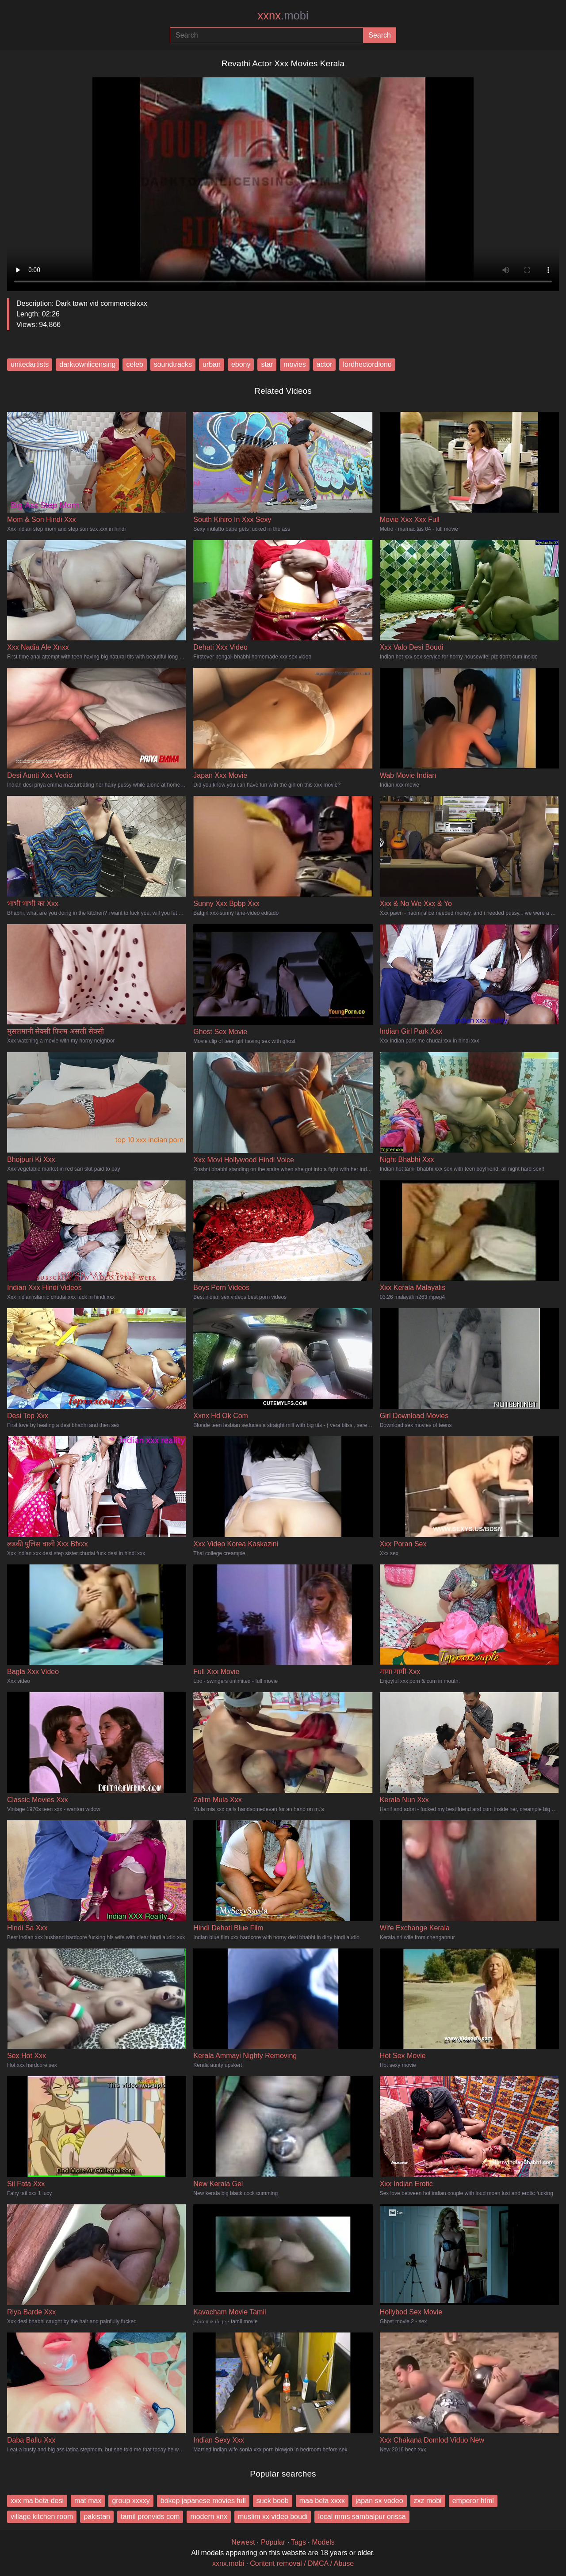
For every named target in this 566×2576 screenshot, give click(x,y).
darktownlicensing (87, 364)
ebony (241, 364)
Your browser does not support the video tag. (283, 180)
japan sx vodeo (379, 2500)
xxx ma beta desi (37, 2500)
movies (294, 364)
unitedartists (30, 364)
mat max (87, 2500)
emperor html (473, 2500)
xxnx (282, 15)
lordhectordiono (367, 364)
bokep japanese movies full (203, 2500)
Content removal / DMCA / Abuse (302, 2563)
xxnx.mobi (228, 2563)
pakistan (97, 2516)
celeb (134, 364)
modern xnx (208, 2516)
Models (323, 2542)
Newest (243, 2542)
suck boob (272, 2500)
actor (325, 364)
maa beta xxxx (322, 2500)
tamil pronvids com (150, 2516)
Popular (273, 2542)
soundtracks (173, 364)
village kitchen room (42, 2516)
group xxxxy (130, 2500)
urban (212, 364)
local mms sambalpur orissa (361, 2516)
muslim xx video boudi (272, 2516)
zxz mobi (428, 2500)
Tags (298, 2542)
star (267, 364)
